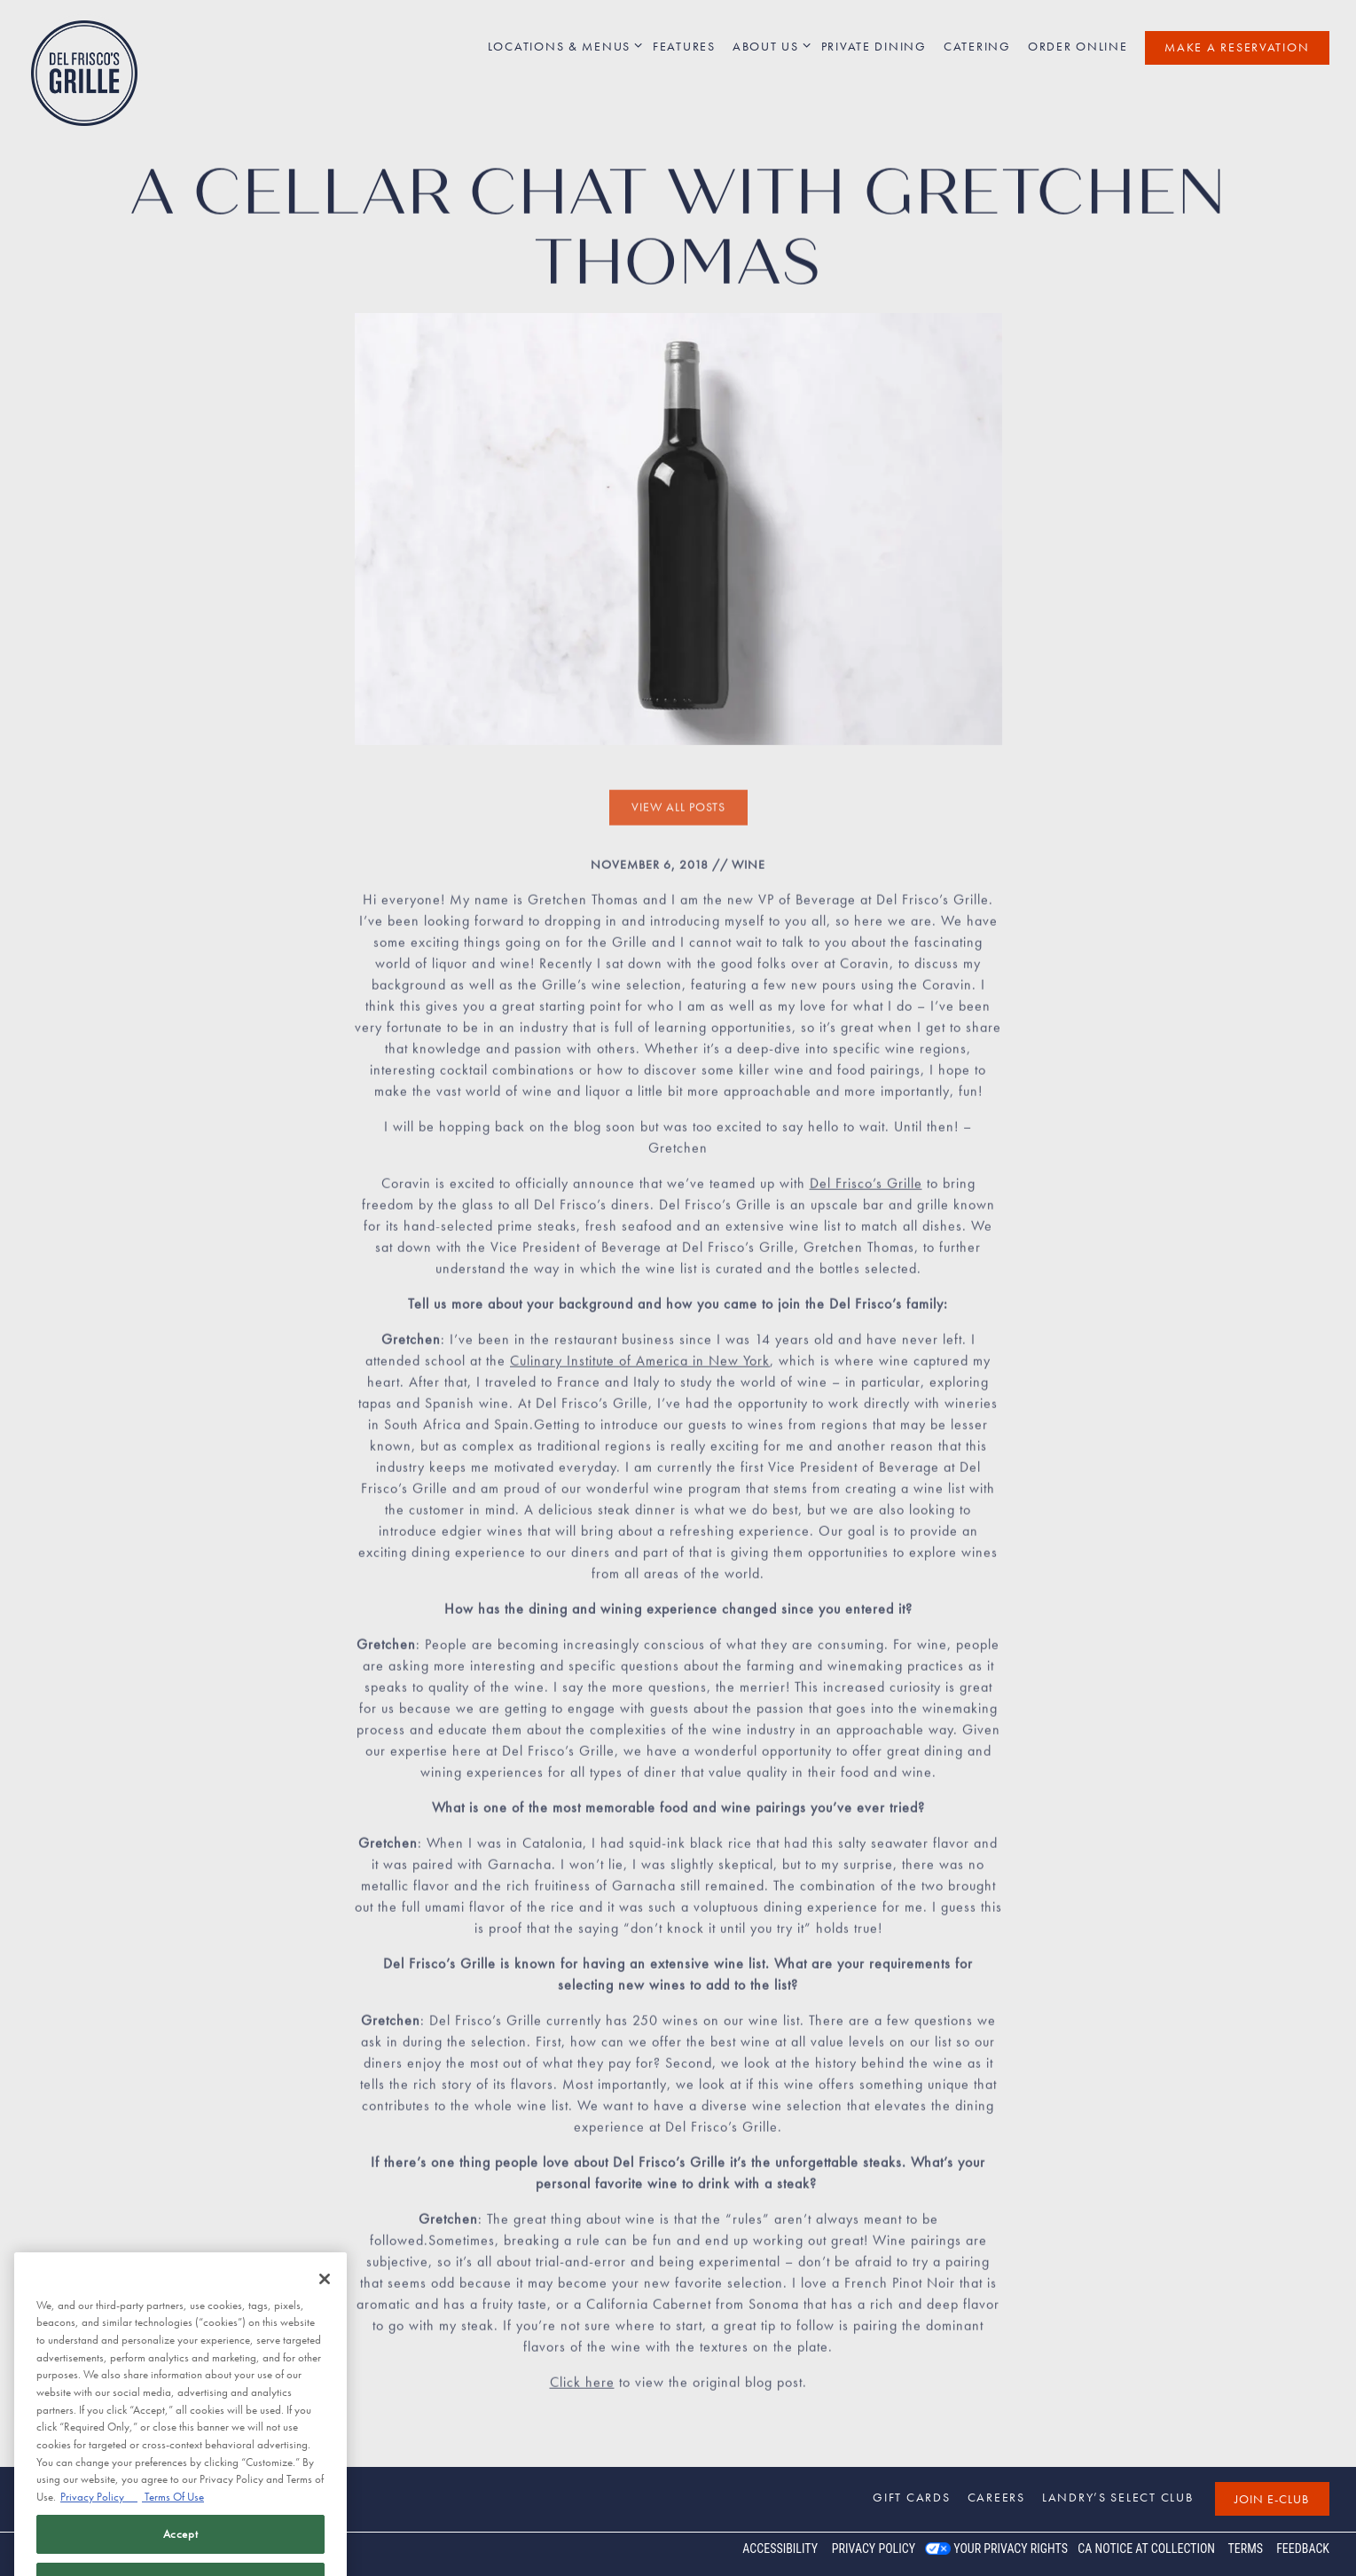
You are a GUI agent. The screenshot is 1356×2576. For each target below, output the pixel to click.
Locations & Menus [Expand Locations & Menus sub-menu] (562, 45)
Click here (582, 2388)
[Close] (324, 2314)
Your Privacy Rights (1010, 2548)
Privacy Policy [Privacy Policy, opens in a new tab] (98, 2532)
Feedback (1302, 2548)
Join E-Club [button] (1272, 2499)
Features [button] (684, 46)
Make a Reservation (1236, 47)
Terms (1245, 2548)
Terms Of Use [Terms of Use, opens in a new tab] (173, 2532)
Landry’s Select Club (1118, 2497)
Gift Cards (911, 2497)
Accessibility (780, 2548)
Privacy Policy (873, 2548)
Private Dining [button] (874, 46)
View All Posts (678, 814)
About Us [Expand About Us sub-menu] (768, 45)
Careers (996, 2497)
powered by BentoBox (88, 2554)
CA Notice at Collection (1146, 2548)
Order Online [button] (1078, 46)
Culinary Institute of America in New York (640, 1367)
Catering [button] (977, 46)
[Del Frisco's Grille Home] (84, 71)
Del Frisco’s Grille (866, 1189)
